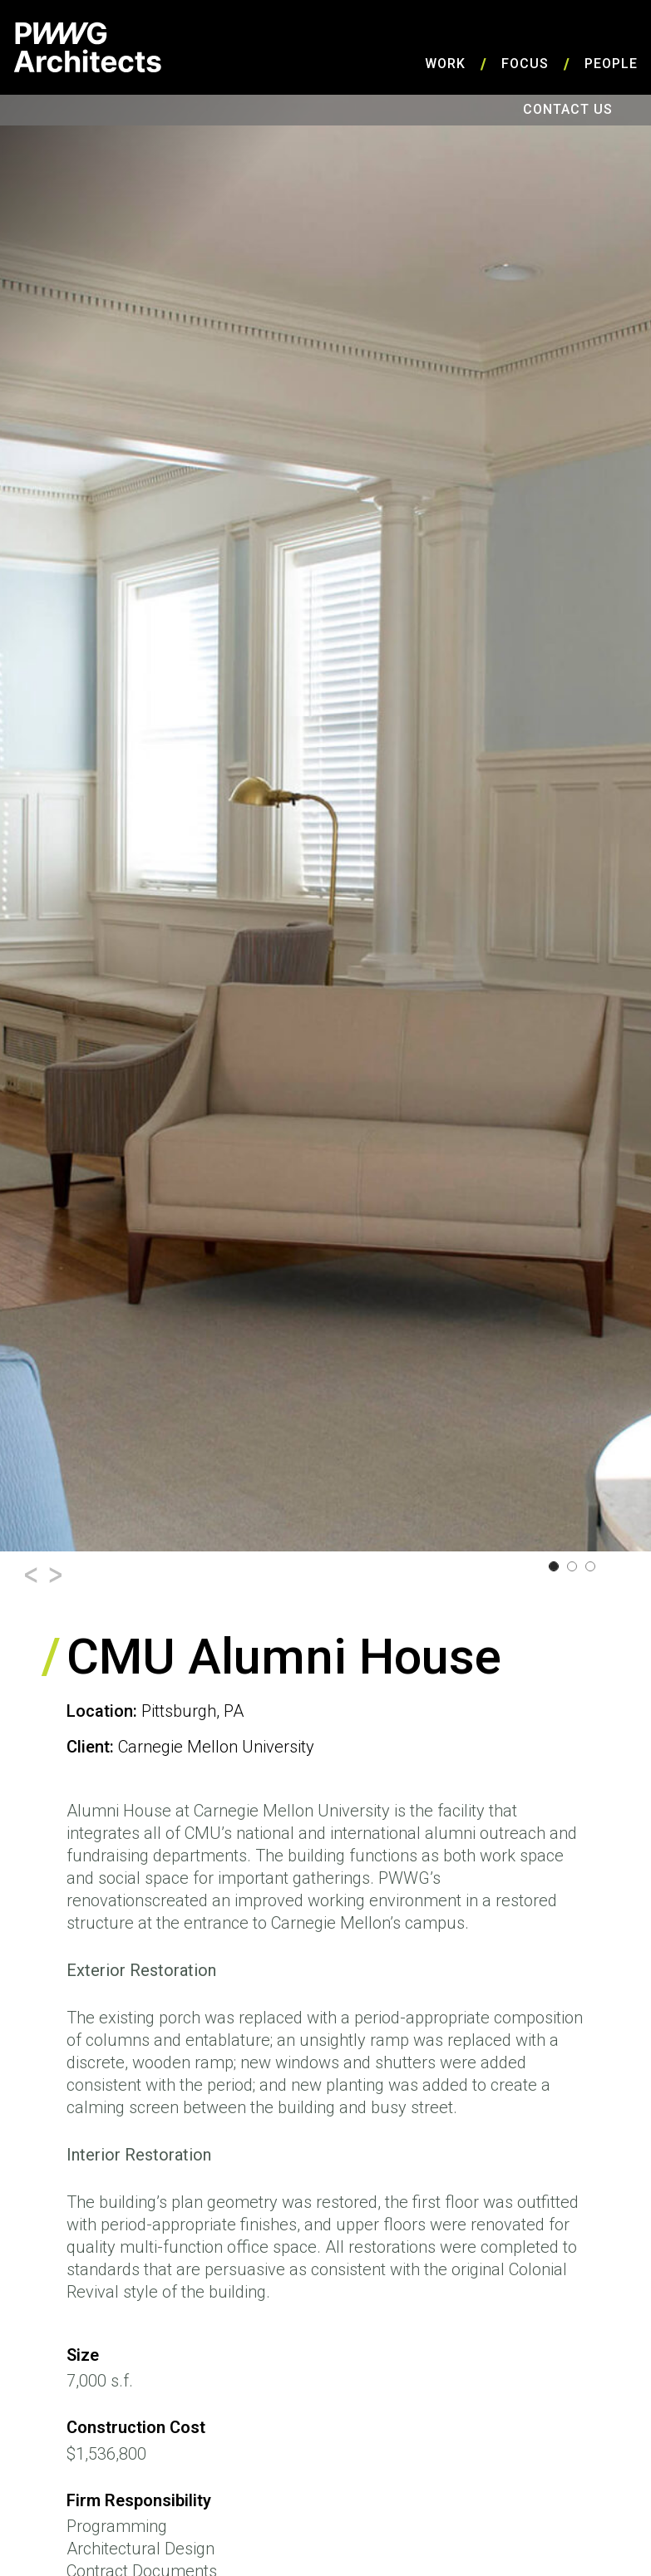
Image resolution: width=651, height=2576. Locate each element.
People (611, 63)
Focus (525, 63)
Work (445, 63)
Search (633, 110)
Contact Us (568, 109)
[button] (31, 1575)
